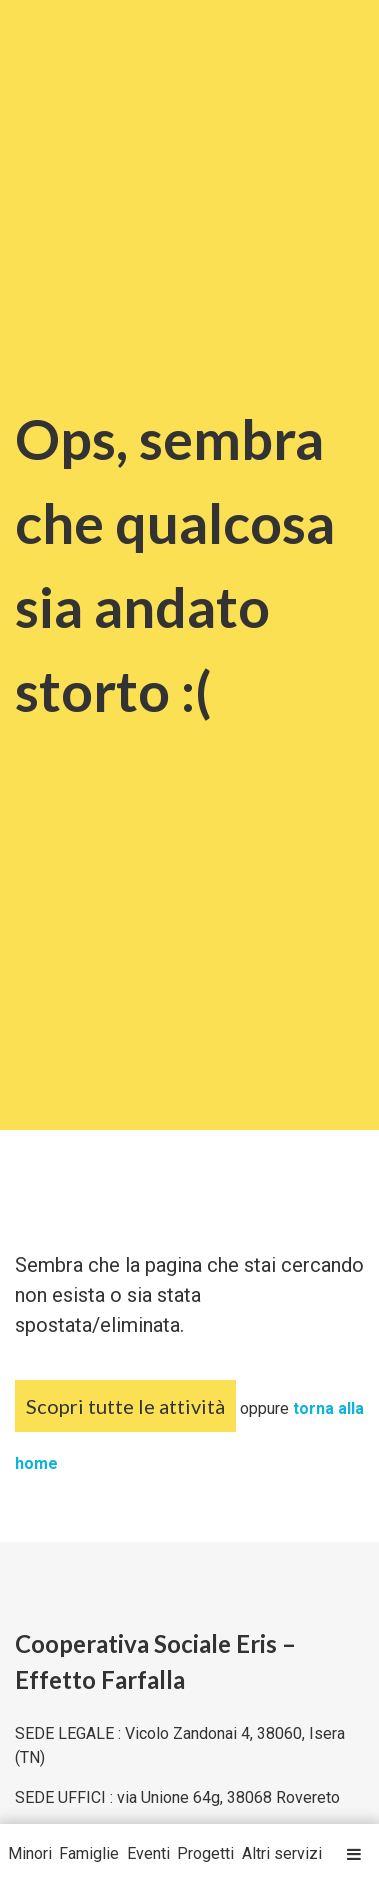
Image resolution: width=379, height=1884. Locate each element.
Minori (30, 1853)
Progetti (205, 1853)
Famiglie (89, 1853)
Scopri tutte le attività (125, 1406)
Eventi (148, 1853)
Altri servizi (282, 1853)
